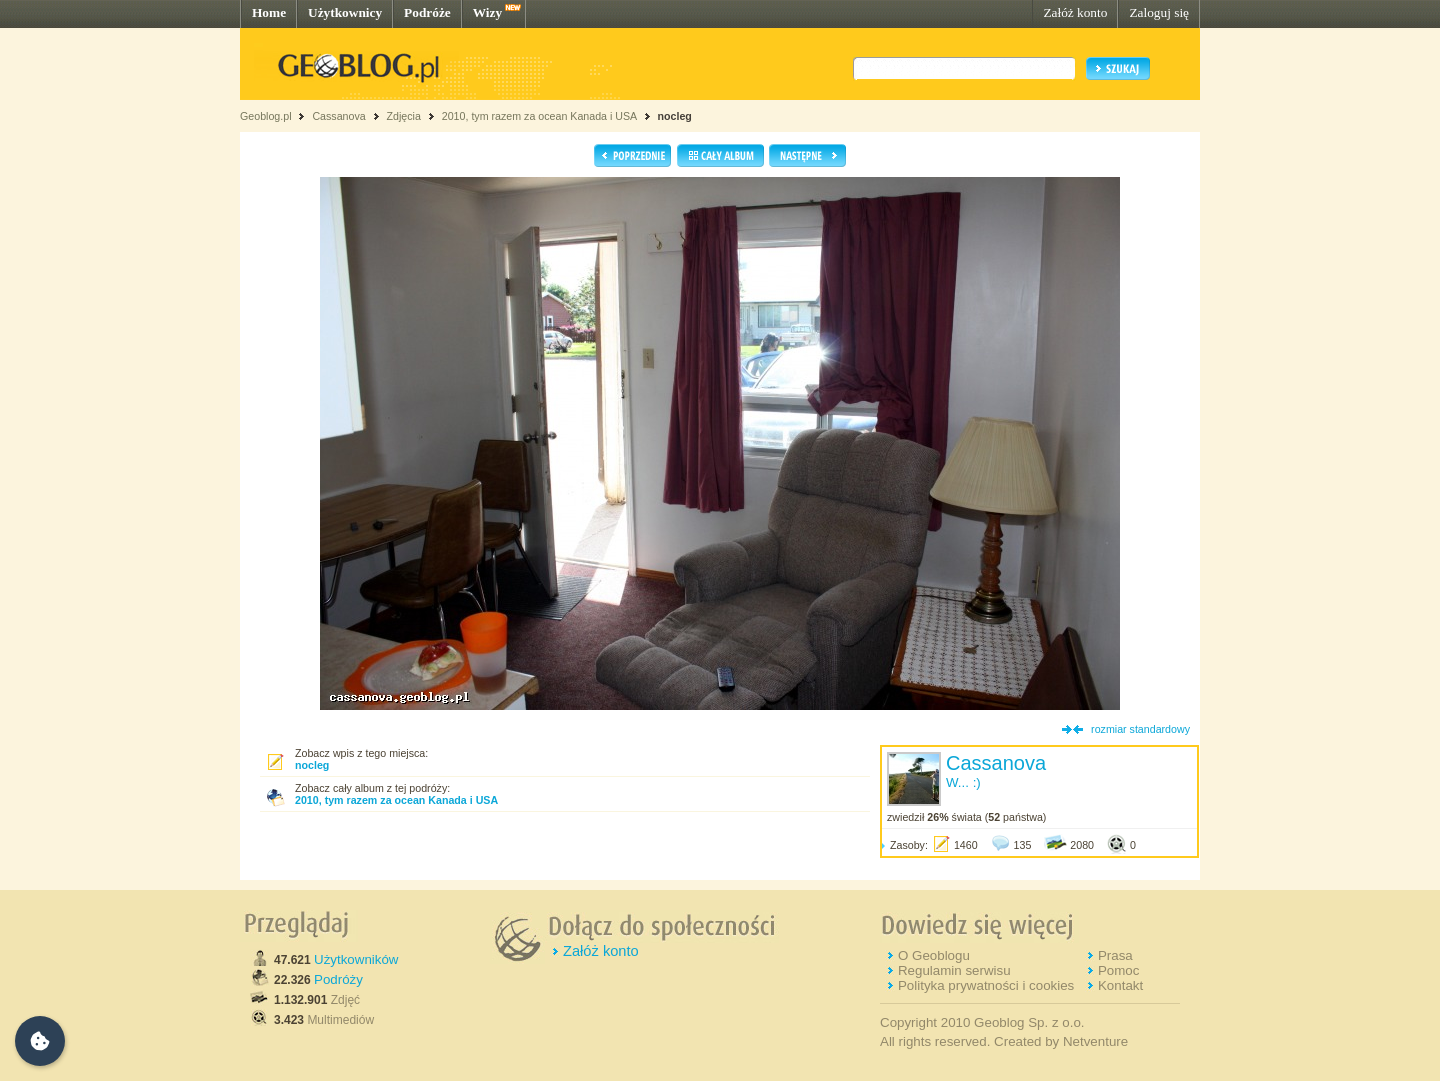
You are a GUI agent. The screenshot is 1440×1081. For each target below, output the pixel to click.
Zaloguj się (1159, 12)
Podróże (427, 12)
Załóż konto (1075, 12)
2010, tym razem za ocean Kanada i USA (539, 116)
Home (269, 12)
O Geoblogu (934, 955)
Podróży (338, 979)
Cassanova (338, 116)
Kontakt (1120, 985)
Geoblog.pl (266, 116)
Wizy (487, 12)
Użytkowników (356, 959)
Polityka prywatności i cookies (986, 985)
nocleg (674, 116)
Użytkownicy (345, 12)
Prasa (1115, 955)
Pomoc (1118, 970)
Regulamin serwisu (954, 970)
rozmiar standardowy (1140, 729)
